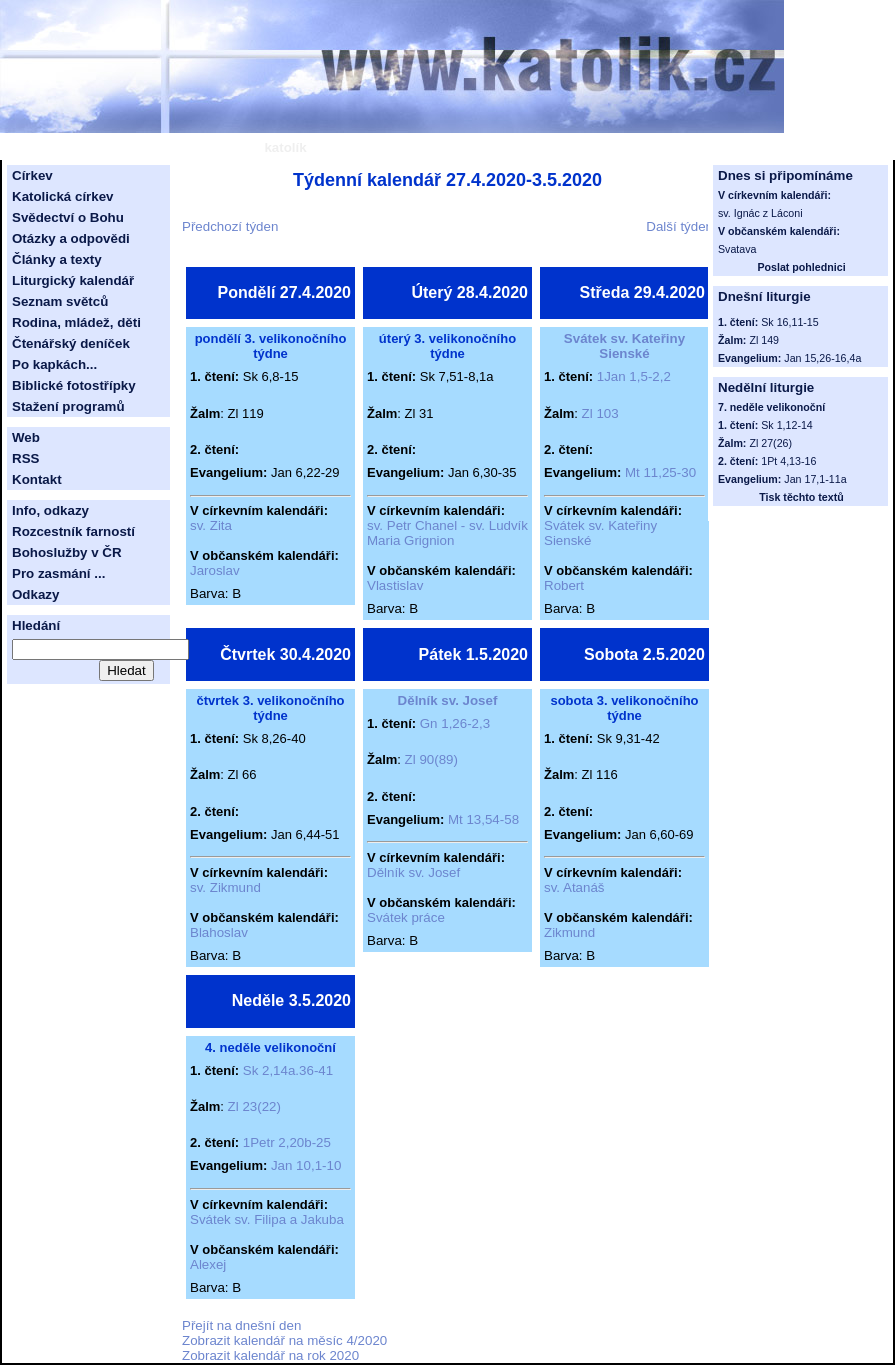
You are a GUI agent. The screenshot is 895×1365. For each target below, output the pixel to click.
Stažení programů (68, 406)
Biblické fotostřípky (74, 385)
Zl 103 (600, 413)
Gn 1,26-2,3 (455, 723)
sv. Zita (211, 525)
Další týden (679, 226)
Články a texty (57, 259)
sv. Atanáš (574, 887)
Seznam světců (60, 301)
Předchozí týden (230, 226)
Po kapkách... (54, 364)
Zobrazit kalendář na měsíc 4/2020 (284, 1340)
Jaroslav (215, 570)
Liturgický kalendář (73, 280)
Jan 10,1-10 (306, 1165)
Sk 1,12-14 (787, 425)
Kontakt (37, 479)
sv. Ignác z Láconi (760, 213)
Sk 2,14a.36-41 (288, 1070)
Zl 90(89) (431, 759)
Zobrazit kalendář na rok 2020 (270, 1355)
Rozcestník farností (73, 531)
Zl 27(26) (770, 443)
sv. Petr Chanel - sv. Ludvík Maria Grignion (447, 533)
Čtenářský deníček (71, 343)
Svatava (737, 249)
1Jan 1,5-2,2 (634, 376)
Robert (564, 585)
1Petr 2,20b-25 (287, 1142)
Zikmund (569, 932)
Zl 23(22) (254, 1106)
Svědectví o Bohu (68, 217)
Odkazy (35, 594)
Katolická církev (63, 196)
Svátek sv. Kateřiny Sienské (624, 346)
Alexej (208, 1264)
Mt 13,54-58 (483, 819)
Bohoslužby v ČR (67, 552)
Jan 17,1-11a (815, 479)
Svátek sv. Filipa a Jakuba (267, 1219)
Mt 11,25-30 (660, 472)
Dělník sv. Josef (448, 700)
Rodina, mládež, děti (76, 322)
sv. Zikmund (225, 887)
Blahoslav (219, 932)
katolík (285, 147)
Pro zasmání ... (58, 573)
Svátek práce (406, 917)
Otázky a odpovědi (71, 238)
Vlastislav (395, 585)
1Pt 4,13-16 (788, 461)
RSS (25, 458)
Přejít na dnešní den (241, 1325)
